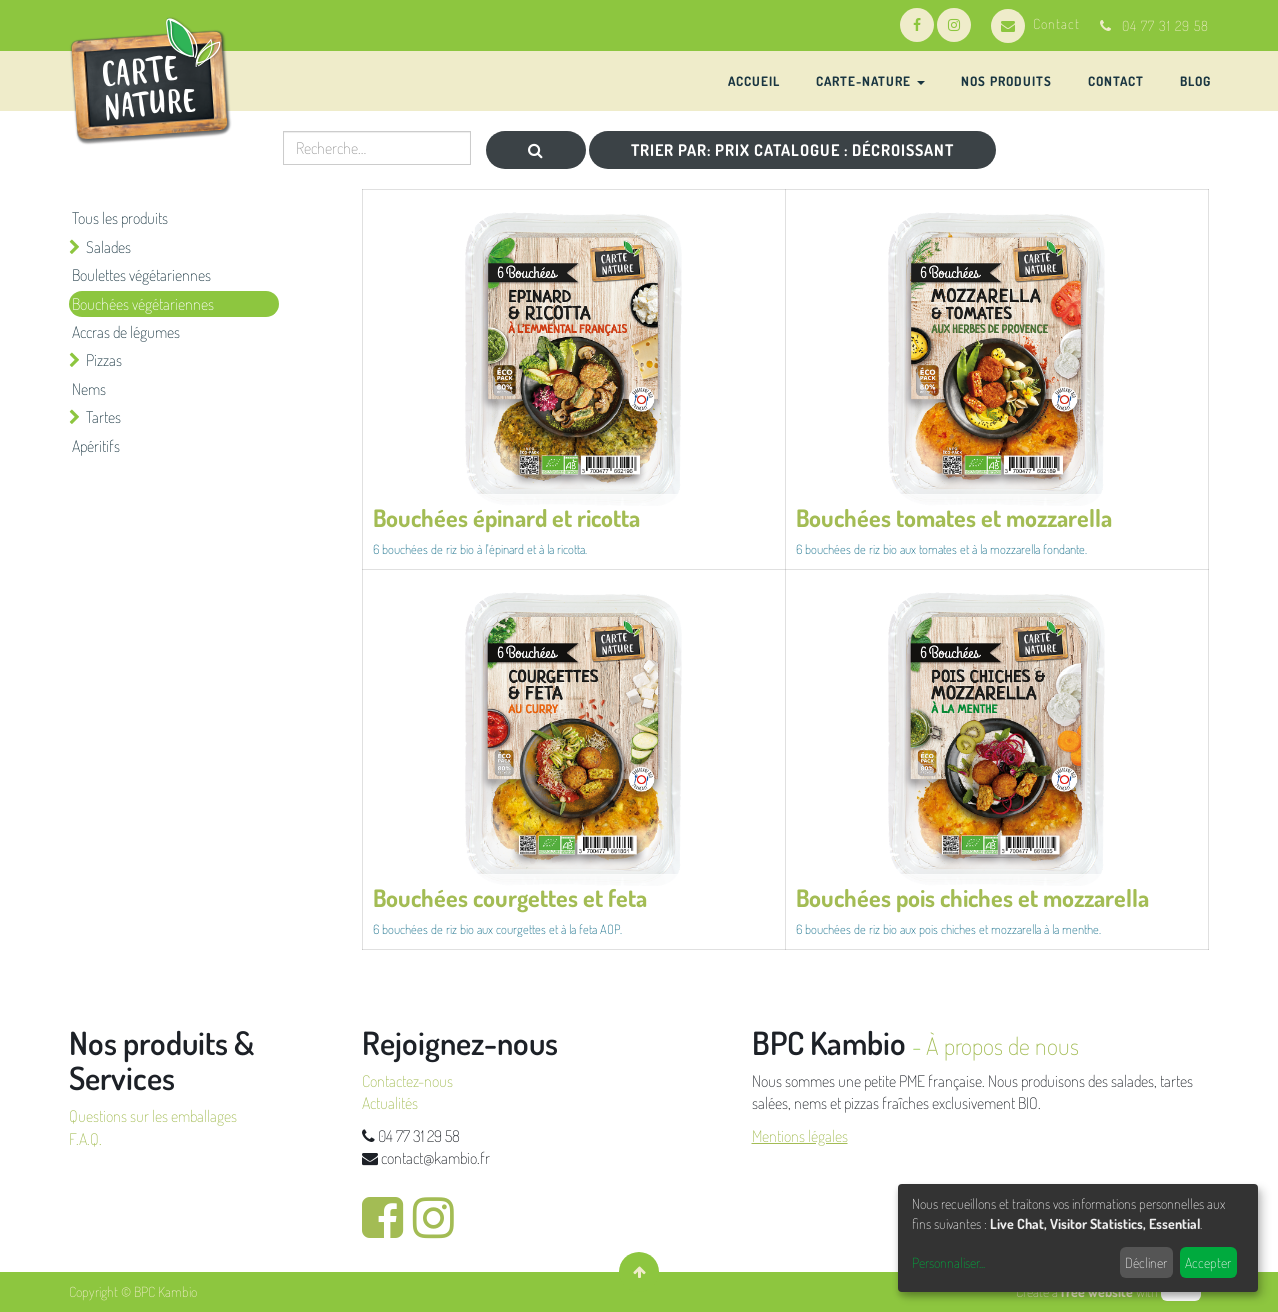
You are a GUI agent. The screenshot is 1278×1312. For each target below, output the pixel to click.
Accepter (1208, 1262)
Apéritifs (96, 446)
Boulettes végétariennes (141, 275)
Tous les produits (120, 218)
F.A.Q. (85, 1139)
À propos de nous (1002, 1045)
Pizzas (104, 360)
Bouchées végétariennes (143, 304)
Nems (89, 389)
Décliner (1146, 1262)
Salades (108, 247)
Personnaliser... (948, 1262)
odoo (1181, 1291)
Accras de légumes (126, 332)
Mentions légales (800, 1136)
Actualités (390, 1103)
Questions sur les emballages (153, 1116)
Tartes (103, 417)
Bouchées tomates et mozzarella (954, 517)
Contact (1035, 23)
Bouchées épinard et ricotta (506, 517)
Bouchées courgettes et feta (510, 897)
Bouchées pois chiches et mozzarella (972, 897)
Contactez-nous (407, 1081)
